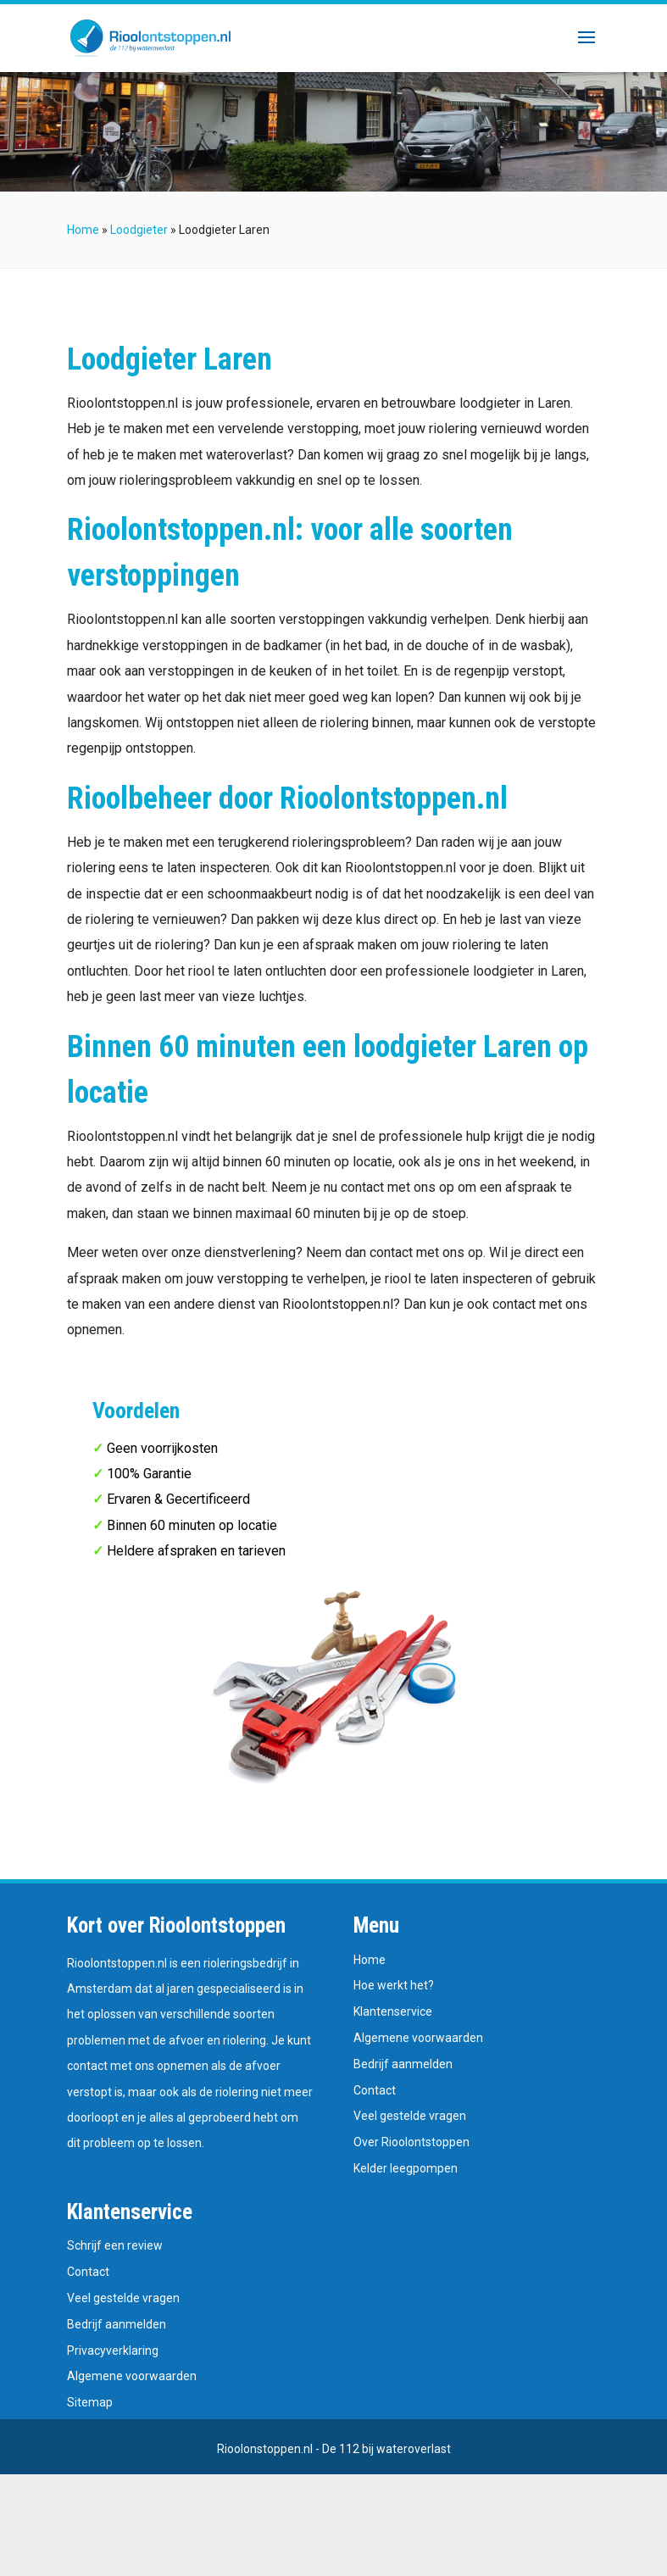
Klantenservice (392, 2011)
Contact (374, 2090)
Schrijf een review (115, 2245)
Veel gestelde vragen (409, 2116)
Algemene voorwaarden (418, 2038)
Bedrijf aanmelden (403, 2064)
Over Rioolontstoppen (411, 2142)
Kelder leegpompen (405, 2168)
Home (83, 229)
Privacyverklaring (112, 2350)
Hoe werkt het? (393, 1985)
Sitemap (90, 2402)
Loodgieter (139, 229)
